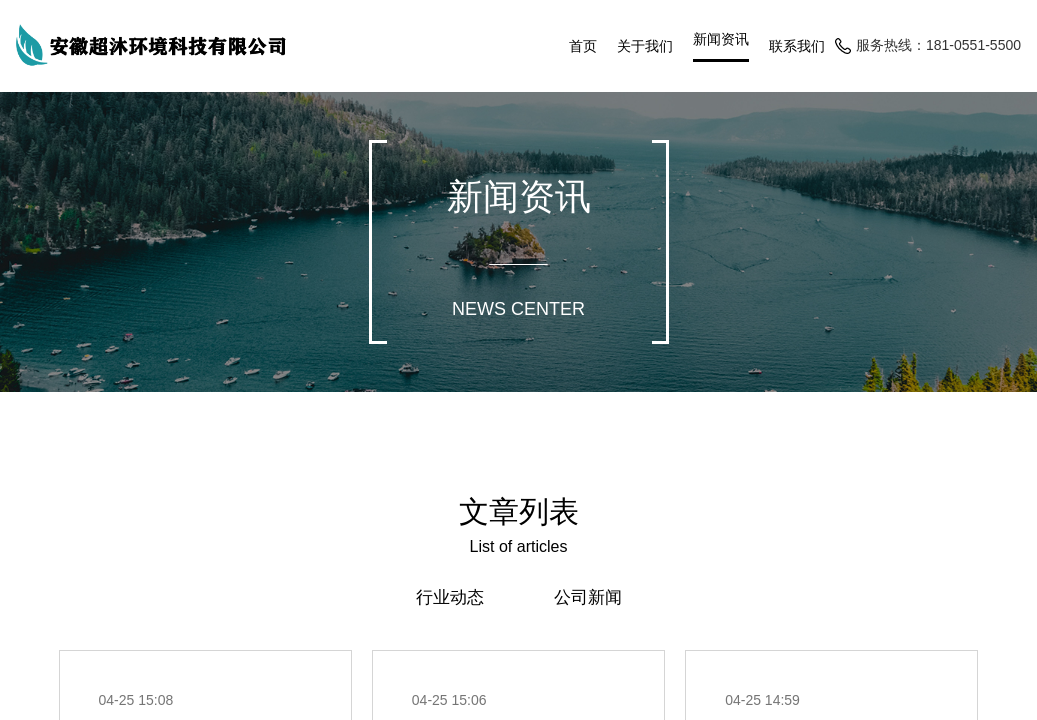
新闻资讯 (721, 40)
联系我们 (797, 46)
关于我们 (645, 46)
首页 (583, 46)
